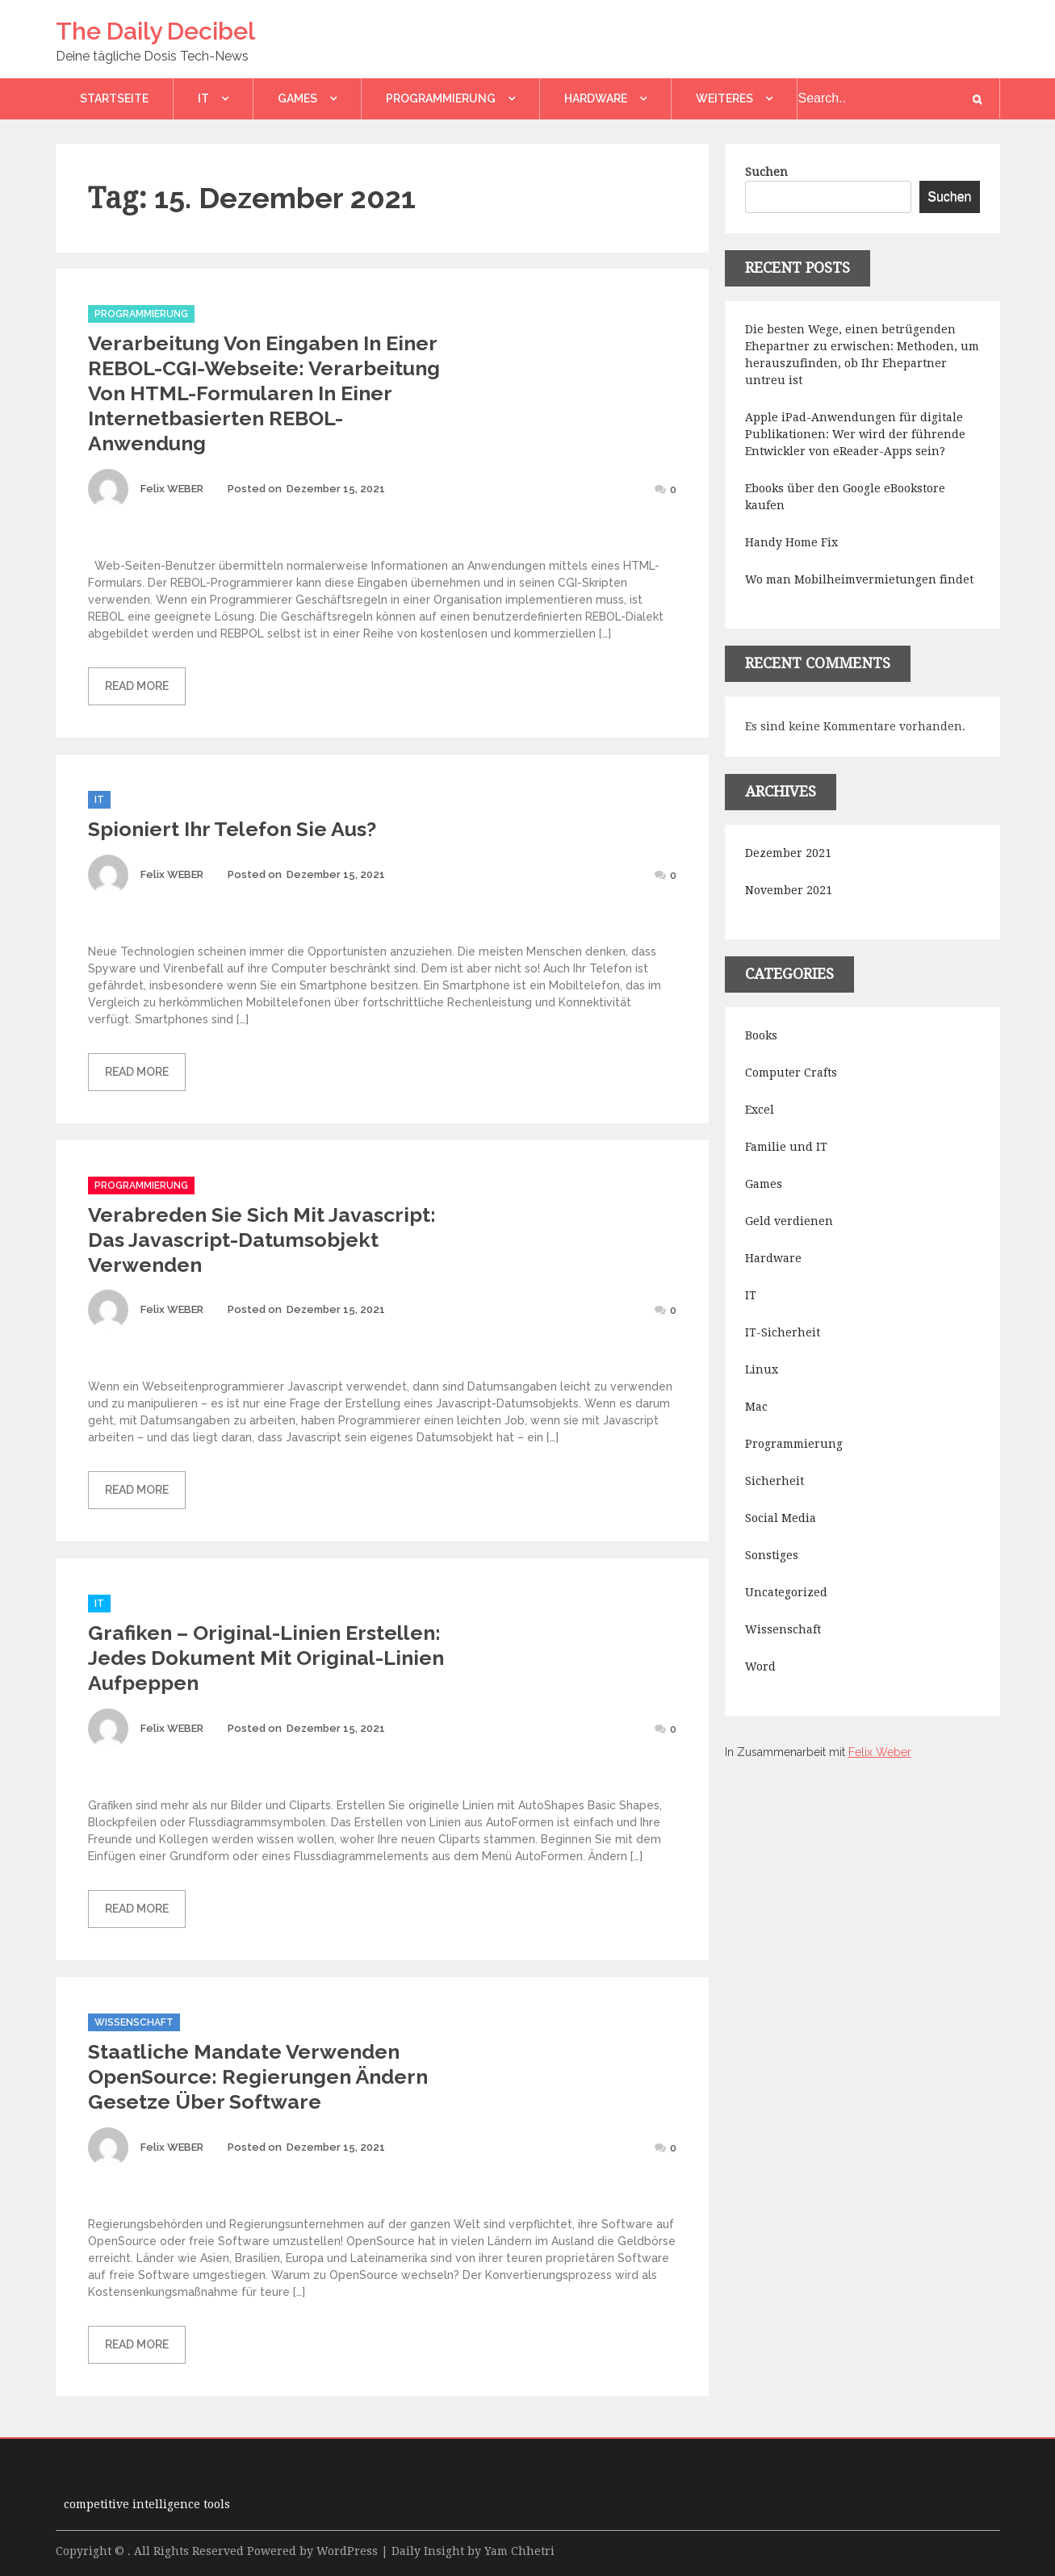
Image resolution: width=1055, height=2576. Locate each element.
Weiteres (724, 98)
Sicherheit (774, 1480)
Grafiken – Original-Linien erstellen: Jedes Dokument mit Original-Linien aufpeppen (266, 1657)
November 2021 (788, 890)
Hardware (595, 98)
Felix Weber (879, 1752)
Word (760, 1666)
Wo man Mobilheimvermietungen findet (859, 579)
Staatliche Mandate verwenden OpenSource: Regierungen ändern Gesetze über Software (258, 2076)
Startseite (114, 98)
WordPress (347, 2551)
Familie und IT (786, 1146)
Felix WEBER (171, 489)
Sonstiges (771, 1555)
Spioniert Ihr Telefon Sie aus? (232, 829)
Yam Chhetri (519, 2551)
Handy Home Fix (791, 542)
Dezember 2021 (788, 853)
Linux (761, 1369)
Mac (756, 1406)
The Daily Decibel (155, 31)
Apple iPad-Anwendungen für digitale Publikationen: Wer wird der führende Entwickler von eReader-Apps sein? (855, 434)
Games (297, 98)
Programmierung (441, 98)
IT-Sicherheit (782, 1332)
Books (761, 1035)
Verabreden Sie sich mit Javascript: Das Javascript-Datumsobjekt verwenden (262, 1239)
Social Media (780, 1518)
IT (203, 98)
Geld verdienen (789, 1221)
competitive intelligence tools (147, 2504)
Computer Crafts (791, 1072)
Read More (137, 686)
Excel (759, 1109)
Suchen (766, 171)
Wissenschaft (134, 2022)
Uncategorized (786, 1592)
